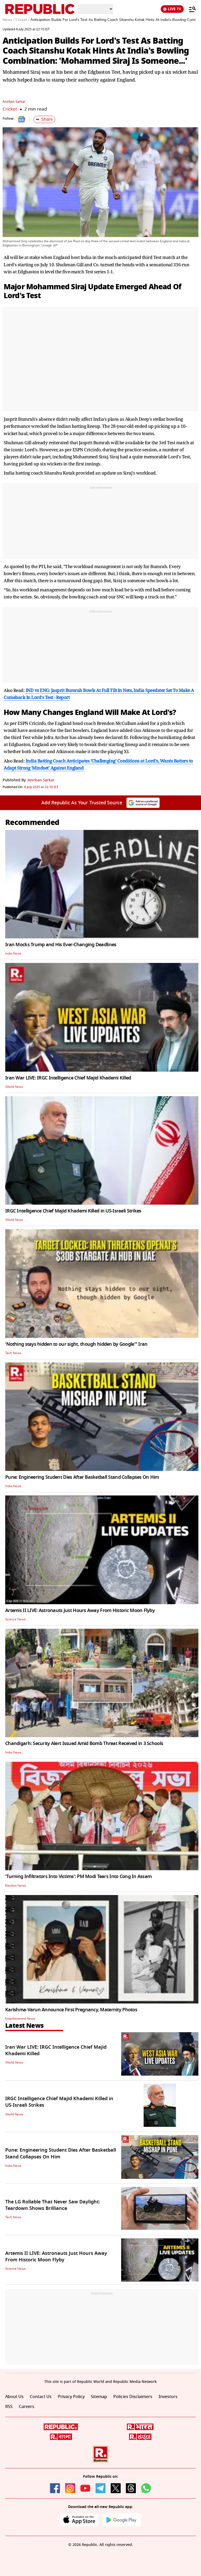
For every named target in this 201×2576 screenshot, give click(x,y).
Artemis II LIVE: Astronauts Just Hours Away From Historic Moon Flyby (80, 1610)
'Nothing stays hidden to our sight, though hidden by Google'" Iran (76, 1344)
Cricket (10, 109)
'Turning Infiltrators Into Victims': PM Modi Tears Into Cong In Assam (78, 1876)
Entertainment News (20, 2018)
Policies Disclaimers (132, 2397)
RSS (9, 2407)
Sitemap (99, 2397)
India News (13, 953)
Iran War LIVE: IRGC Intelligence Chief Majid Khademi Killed (68, 1078)
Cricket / (22, 20)
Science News (15, 1619)
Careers (26, 2407)
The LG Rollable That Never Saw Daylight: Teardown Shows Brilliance (52, 2205)
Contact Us (41, 2397)
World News (14, 1086)
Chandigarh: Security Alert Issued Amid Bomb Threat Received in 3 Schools (84, 1743)
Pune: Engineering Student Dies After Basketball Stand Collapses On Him (82, 1477)
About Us (14, 2397)
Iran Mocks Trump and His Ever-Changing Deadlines (60, 944)
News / (8, 20)
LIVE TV (172, 9)
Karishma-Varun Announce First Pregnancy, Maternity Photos (71, 2009)
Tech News (13, 1353)
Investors (168, 2397)
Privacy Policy (71, 2397)
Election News (15, 1885)
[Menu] (190, 9)
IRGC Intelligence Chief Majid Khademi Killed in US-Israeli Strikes (73, 1211)
